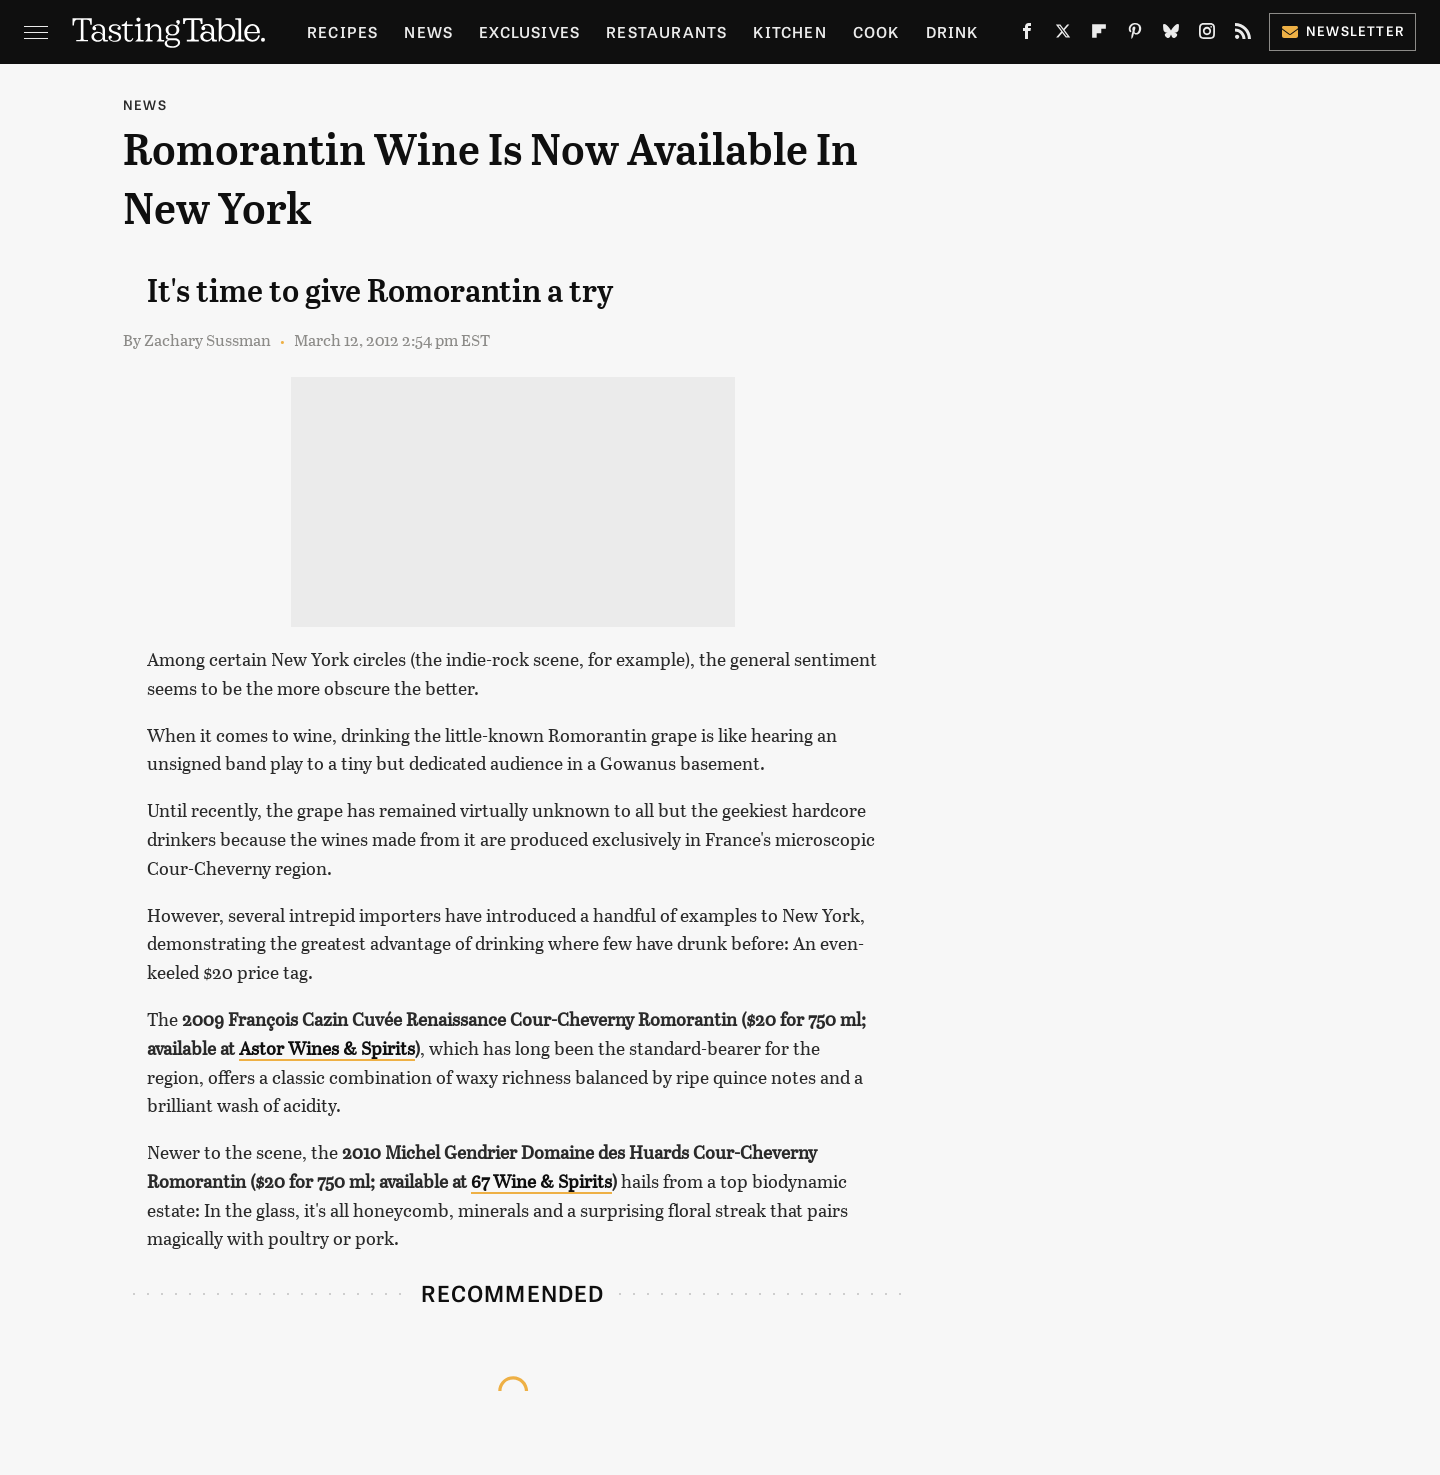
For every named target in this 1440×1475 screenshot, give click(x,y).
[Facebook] (1027, 35)
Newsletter (1342, 30)
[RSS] (1243, 35)
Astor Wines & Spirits (327, 1048)
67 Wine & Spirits (541, 1181)
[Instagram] (1207, 35)
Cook (876, 31)
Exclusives (529, 31)
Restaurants (666, 31)
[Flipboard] (1099, 35)
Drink (952, 31)
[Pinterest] (1135, 35)
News (428, 31)
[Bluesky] (1171, 35)
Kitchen (789, 31)
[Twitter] (1063, 35)
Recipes (342, 31)
